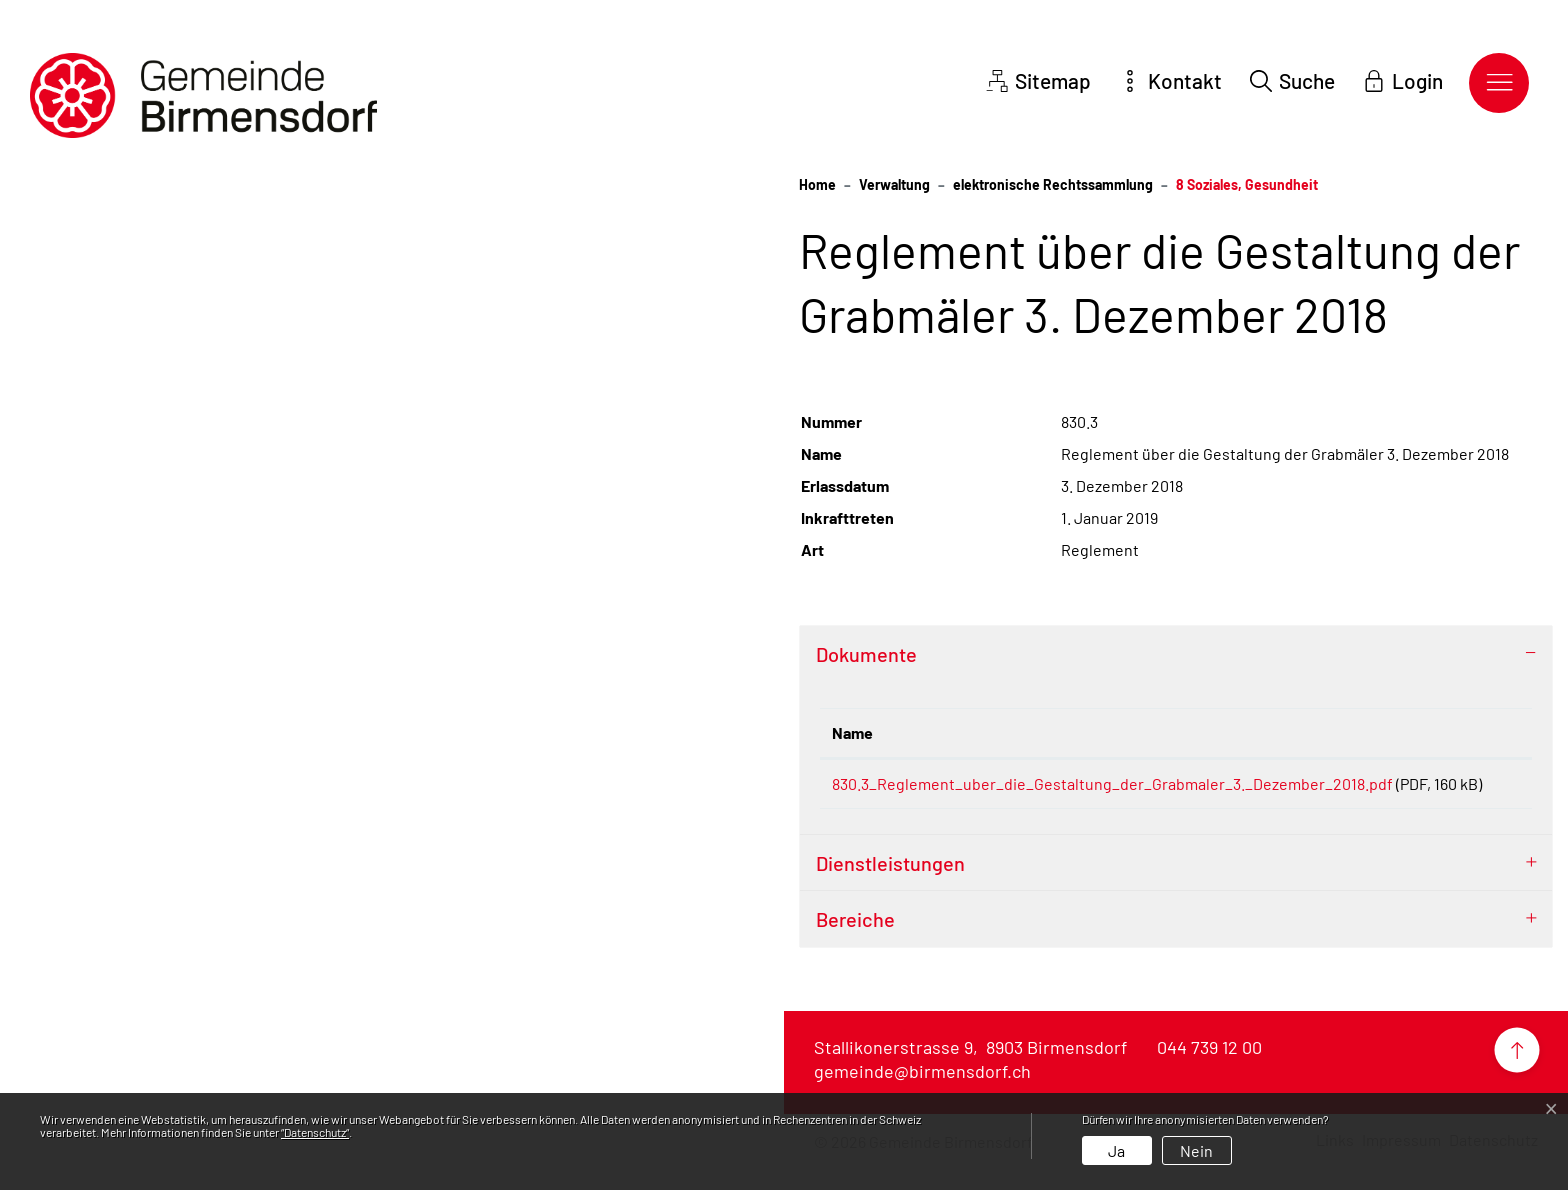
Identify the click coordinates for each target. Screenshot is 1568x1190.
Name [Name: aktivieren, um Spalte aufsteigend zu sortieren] (852, 732)
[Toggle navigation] (1499, 83)
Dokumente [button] (866, 654)
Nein (1196, 1150)
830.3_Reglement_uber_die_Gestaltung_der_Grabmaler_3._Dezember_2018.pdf (1112, 783)
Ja (1116, 1150)
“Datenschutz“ (315, 1132)
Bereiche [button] (855, 943)
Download (1480, 787)
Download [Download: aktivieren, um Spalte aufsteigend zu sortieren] (1476, 732)
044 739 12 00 (1209, 1071)
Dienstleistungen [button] (890, 887)
